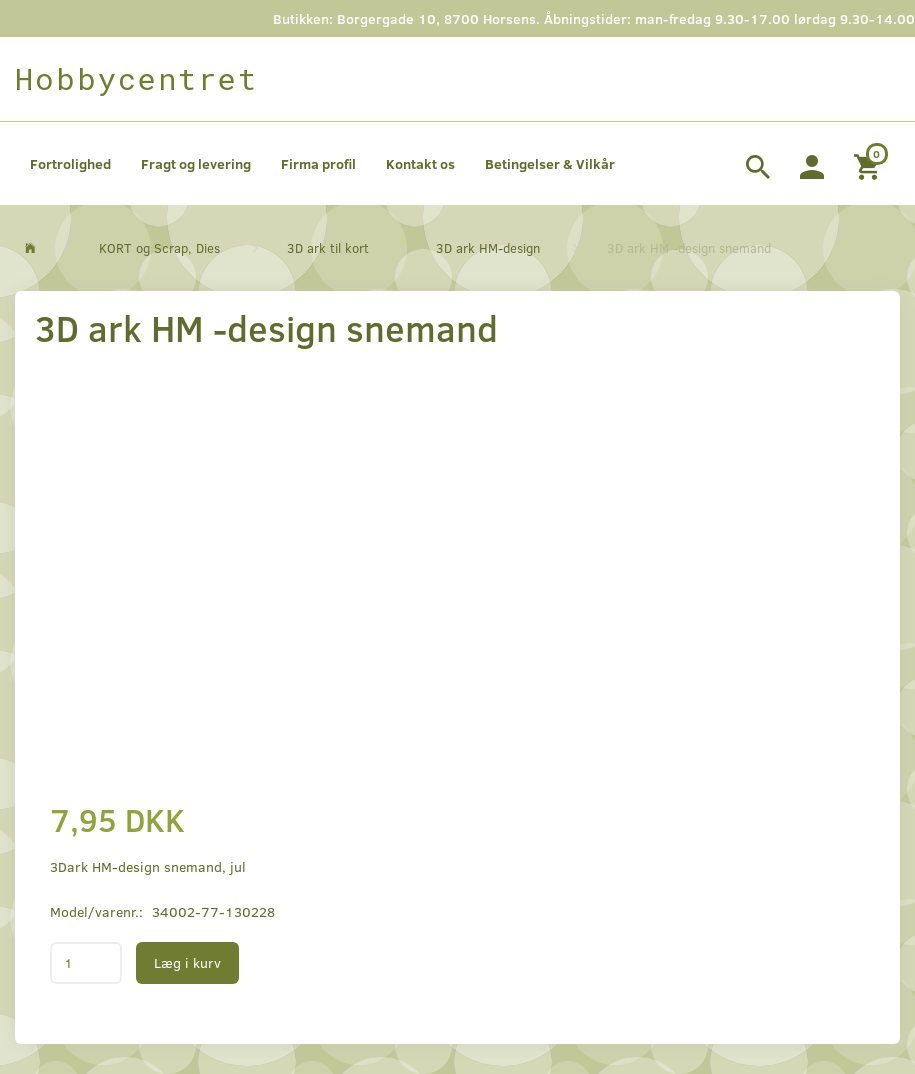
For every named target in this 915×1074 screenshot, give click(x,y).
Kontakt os (420, 163)
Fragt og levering (196, 163)
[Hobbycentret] (136, 79)
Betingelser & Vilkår (550, 163)
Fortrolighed (70, 163)
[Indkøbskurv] (869, 164)
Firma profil (318, 163)
